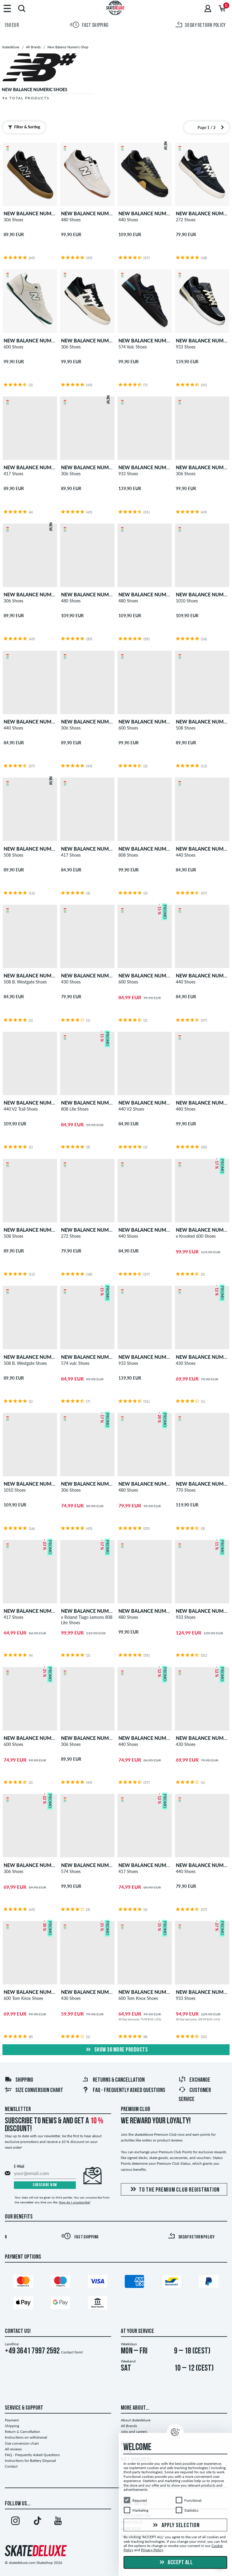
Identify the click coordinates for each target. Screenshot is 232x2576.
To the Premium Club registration (174, 2189)
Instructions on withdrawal (26, 2437)
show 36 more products (116, 2050)
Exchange (194, 2080)
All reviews (13, 2449)
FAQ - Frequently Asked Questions (123, 2090)
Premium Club (135, 2109)
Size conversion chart (34, 2090)
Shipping (19, 2080)
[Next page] (222, 127)
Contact (11, 2466)
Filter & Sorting (24, 127)
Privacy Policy (152, 2550)
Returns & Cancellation (113, 2080)
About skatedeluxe (135, 2420)
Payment (12, 2420)
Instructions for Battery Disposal (30, 2460)
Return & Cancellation (22, 2431)
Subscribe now (45, 2185)
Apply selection (175, 2526)
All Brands (129, 2426)
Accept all (175, 2563)
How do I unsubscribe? (74, 2202)
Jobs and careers (134, 2431)
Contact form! (72, 2352)
